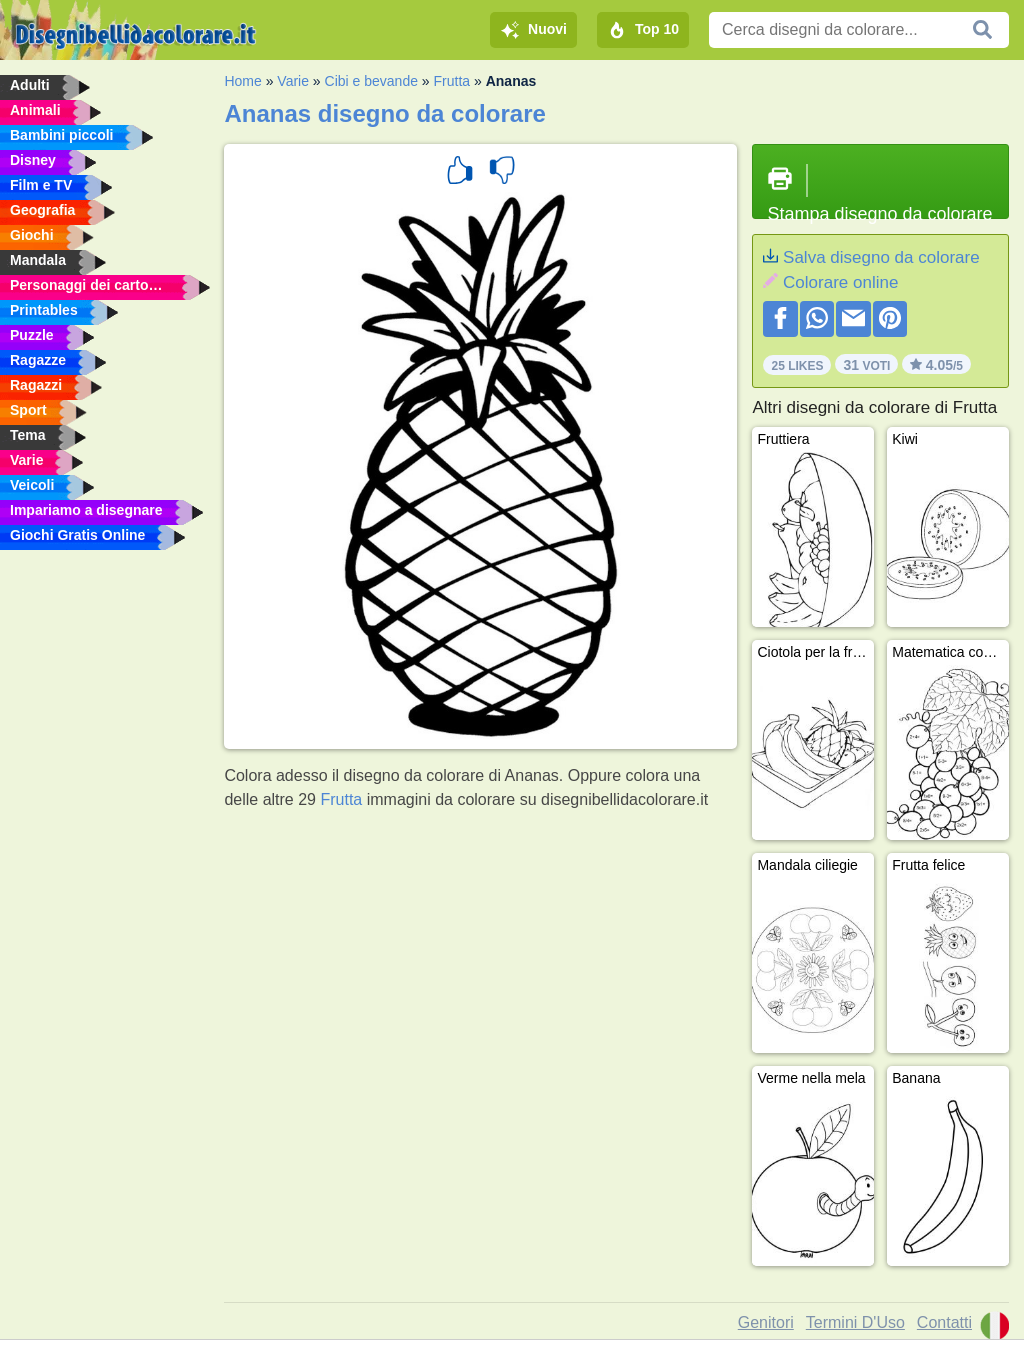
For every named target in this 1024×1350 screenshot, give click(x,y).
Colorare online (840, 282)
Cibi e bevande (371, 81)
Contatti (944, 1322)
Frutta (452, 81)
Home (242, 81)
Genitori (766, 1322)
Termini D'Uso (855, 1322)
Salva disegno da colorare (881, 257)
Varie (293, 81)
